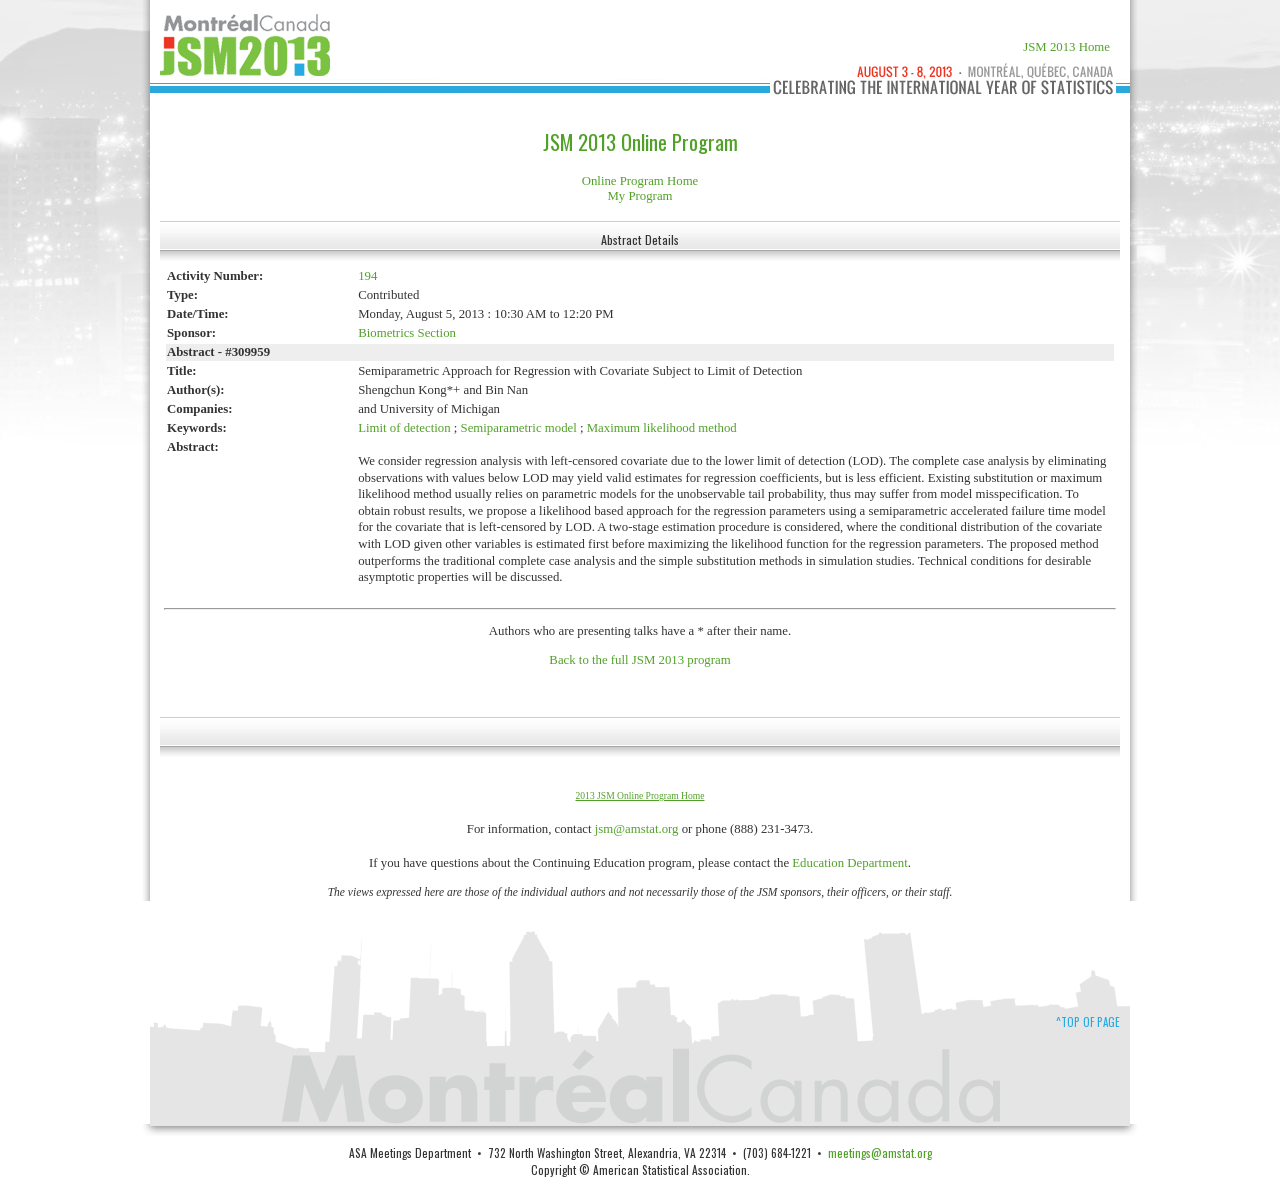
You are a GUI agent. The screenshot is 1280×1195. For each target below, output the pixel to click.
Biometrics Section (407, 333)
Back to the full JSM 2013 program (639, 660)
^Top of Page (1088, 1022)
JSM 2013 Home (1066, 47)
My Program (639, 196)
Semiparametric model (519, 428)
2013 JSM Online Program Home (640, 795)
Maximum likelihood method (662, 428)
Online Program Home (640, 181)
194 (367, 276)
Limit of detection (404, 428)
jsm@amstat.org (637, 829)
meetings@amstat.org (880, 1152)
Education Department (850, 863)
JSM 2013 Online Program (640, 142)
